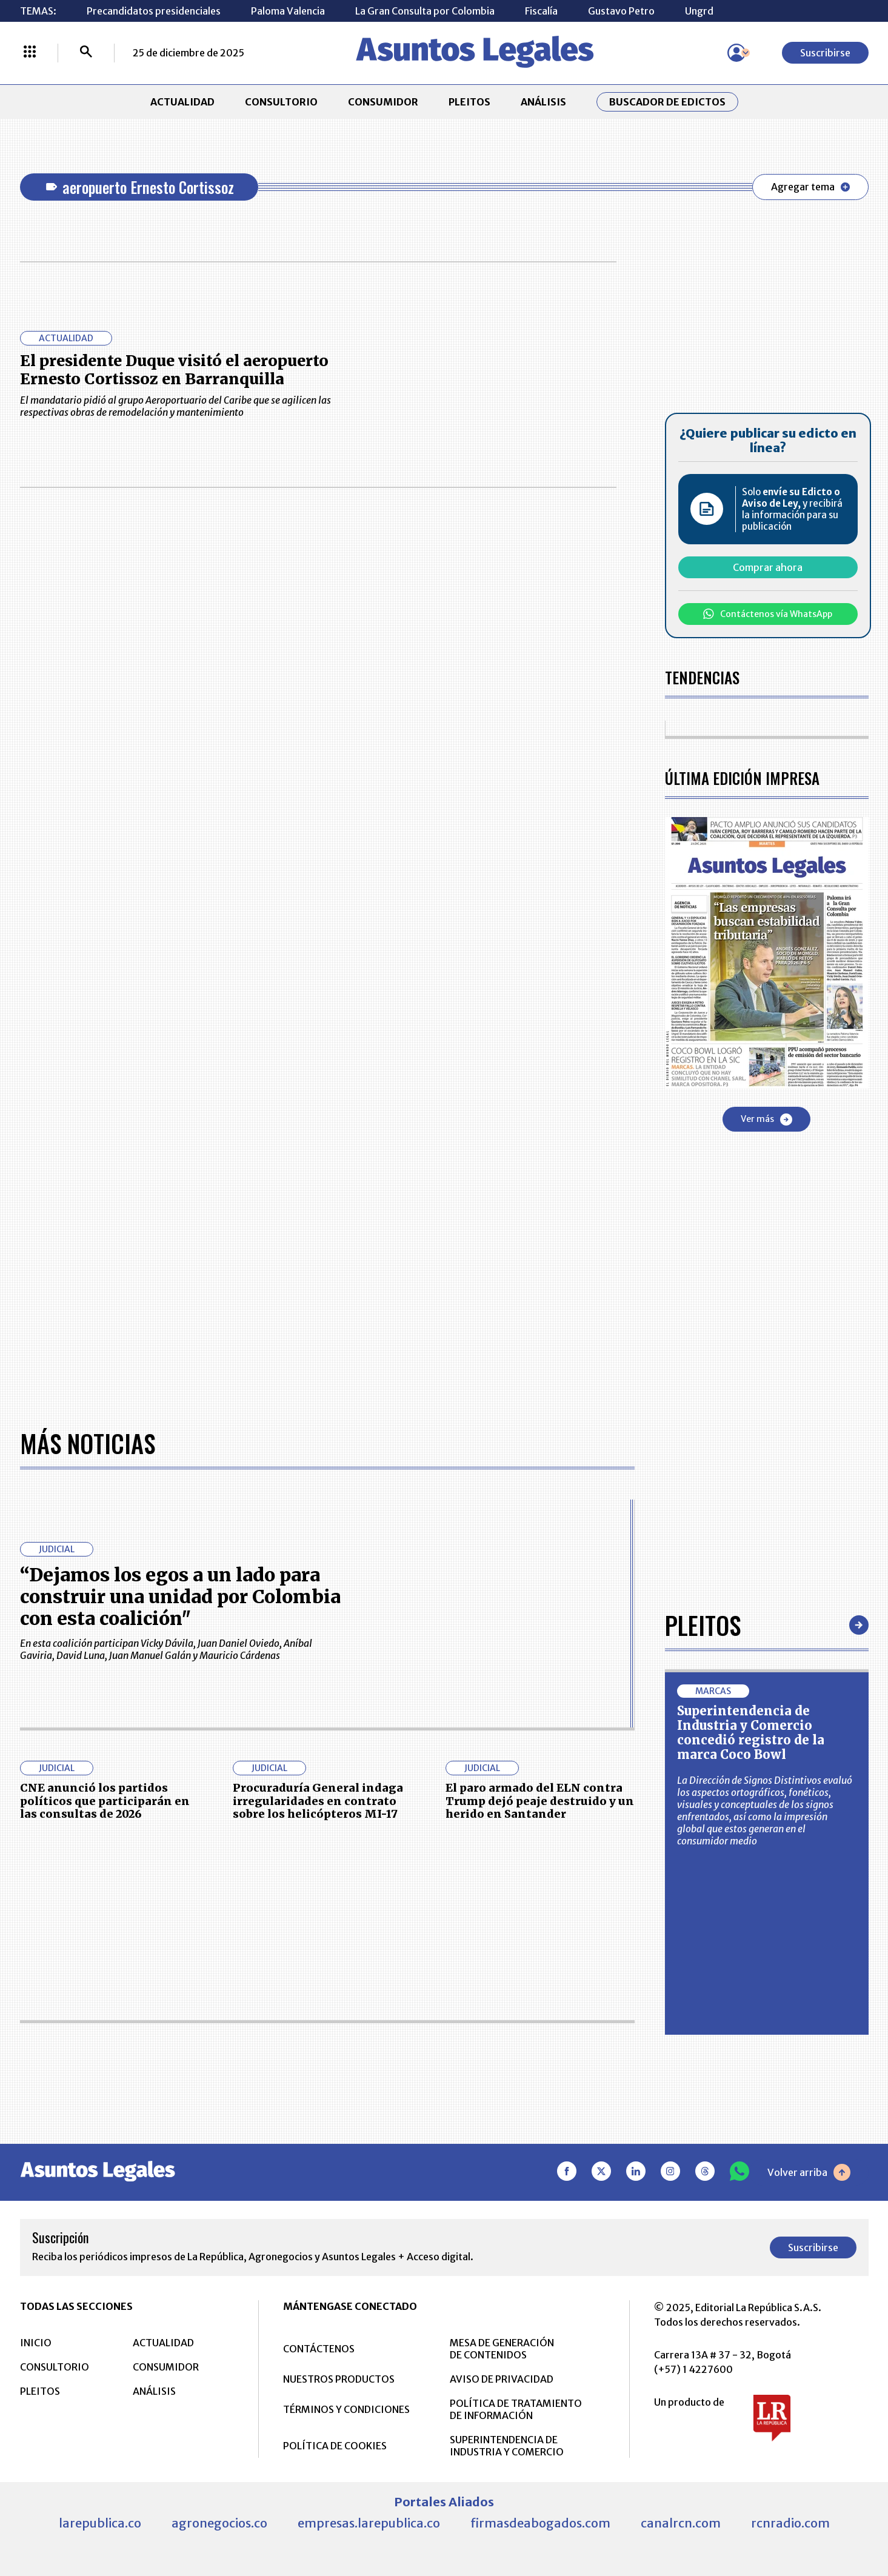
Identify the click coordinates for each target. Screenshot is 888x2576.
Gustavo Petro (621, 11)
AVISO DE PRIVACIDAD (501, 2379)
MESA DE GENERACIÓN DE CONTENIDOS (502, 2349)
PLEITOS (469, 102)
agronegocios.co (219, 2523)
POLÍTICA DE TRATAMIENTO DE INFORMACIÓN (516, 2409)
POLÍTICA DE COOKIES (335, 2446)
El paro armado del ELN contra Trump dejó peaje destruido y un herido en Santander (540, 1801)
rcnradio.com (790, 2523)
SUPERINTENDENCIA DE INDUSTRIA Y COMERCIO (507, 2446)
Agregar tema (810, 187)
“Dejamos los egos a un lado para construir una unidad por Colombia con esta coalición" (180, 1596)
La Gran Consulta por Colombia (425, 11)
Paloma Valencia (288, 11)
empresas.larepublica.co (369, 2523)
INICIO (36, 2343)
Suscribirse (825, 53)
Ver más (766, 1119)
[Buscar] (86, 53)
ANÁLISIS (543, 102)
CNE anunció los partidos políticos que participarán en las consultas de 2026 (105, 1801)
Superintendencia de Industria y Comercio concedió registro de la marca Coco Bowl (750, 1732)
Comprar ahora (768, 567)
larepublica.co (100, 2523)
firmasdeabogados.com (540, 2523)
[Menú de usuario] (736, 53)
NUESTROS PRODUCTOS (339, 2379)
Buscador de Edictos (667, 102)
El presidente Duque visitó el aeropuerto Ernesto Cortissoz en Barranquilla (174, 370)
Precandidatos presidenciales (154, 11)
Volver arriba (808, 2172)
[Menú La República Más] (29, 53)
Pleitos (703, 1625)
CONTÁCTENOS (319, 2349)
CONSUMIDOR (383, 102)
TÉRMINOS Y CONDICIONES (346, 2409)
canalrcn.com (681, 2523)
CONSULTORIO (281, 102)
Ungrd (699, 11)
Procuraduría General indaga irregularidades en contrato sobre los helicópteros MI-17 (318, 1801)
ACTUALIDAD (182, 102)
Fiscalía (541, 11)
